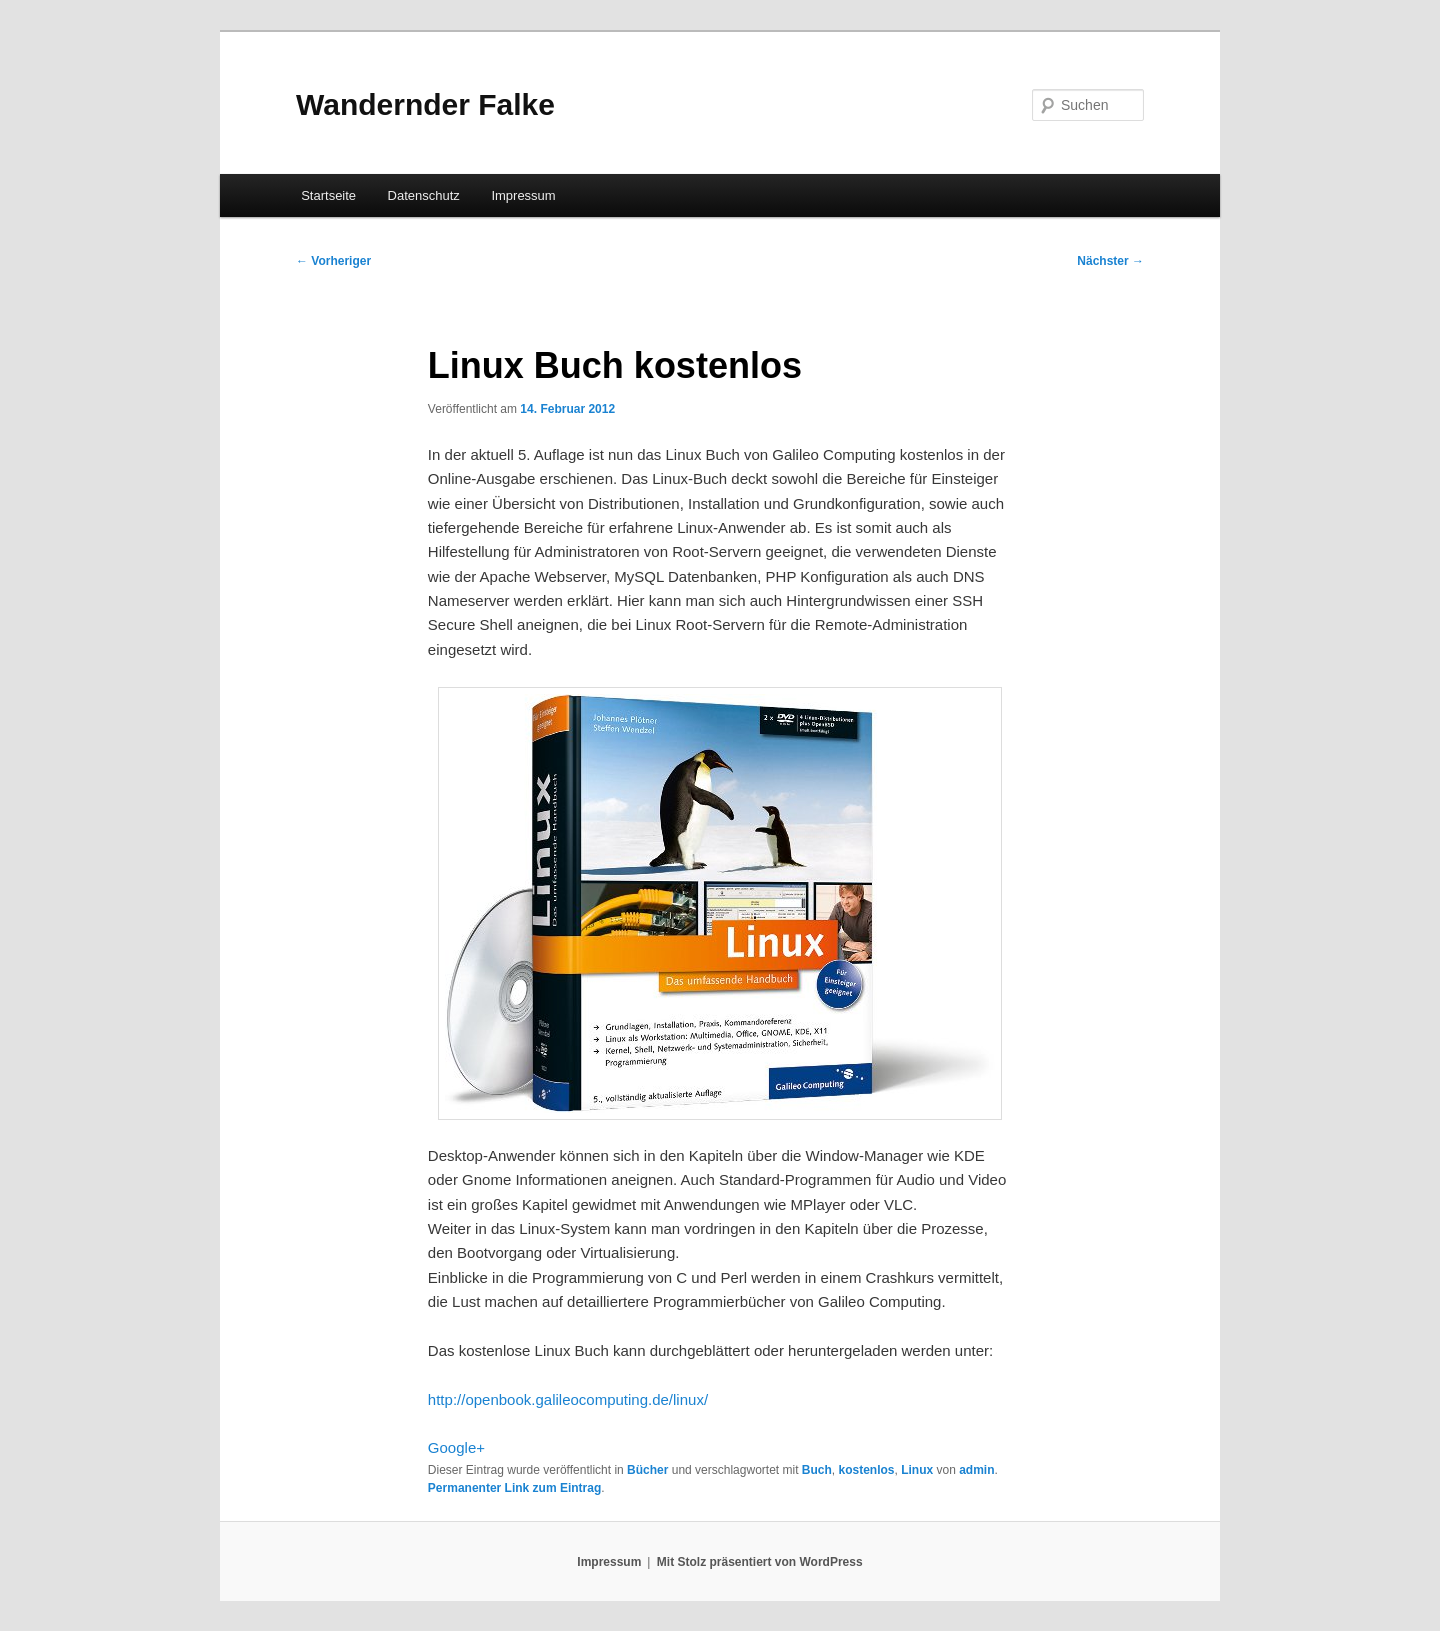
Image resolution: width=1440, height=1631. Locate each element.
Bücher (647, 1470)
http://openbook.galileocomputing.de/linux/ (568, 1399)
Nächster (1110, 261)
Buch (817, 1470)
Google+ (456, 1447)
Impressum (523, 195)
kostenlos (866, 1470)
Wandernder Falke (425, 104)
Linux (917, 1470)
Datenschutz (424, 195)
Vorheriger (333, 261)
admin (976, 1470)
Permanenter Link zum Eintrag (514, 1488)
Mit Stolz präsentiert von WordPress (760, 1562)
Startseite (328, 195)
